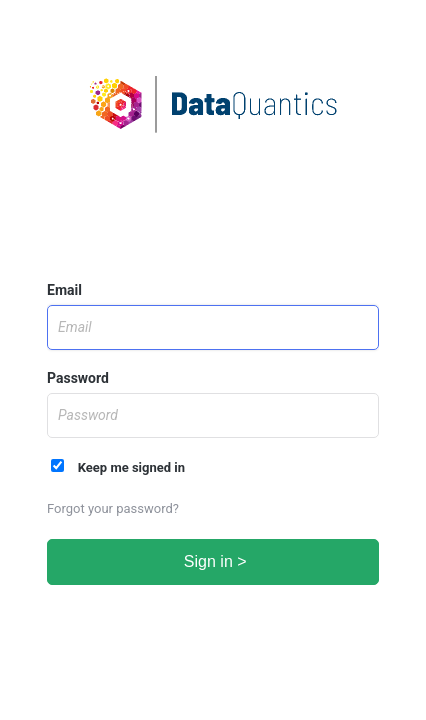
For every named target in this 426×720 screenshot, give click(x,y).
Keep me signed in (118, 467)
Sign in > (212, 561)
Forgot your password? (113, 508)
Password (78, 378)
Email (64, 290)
